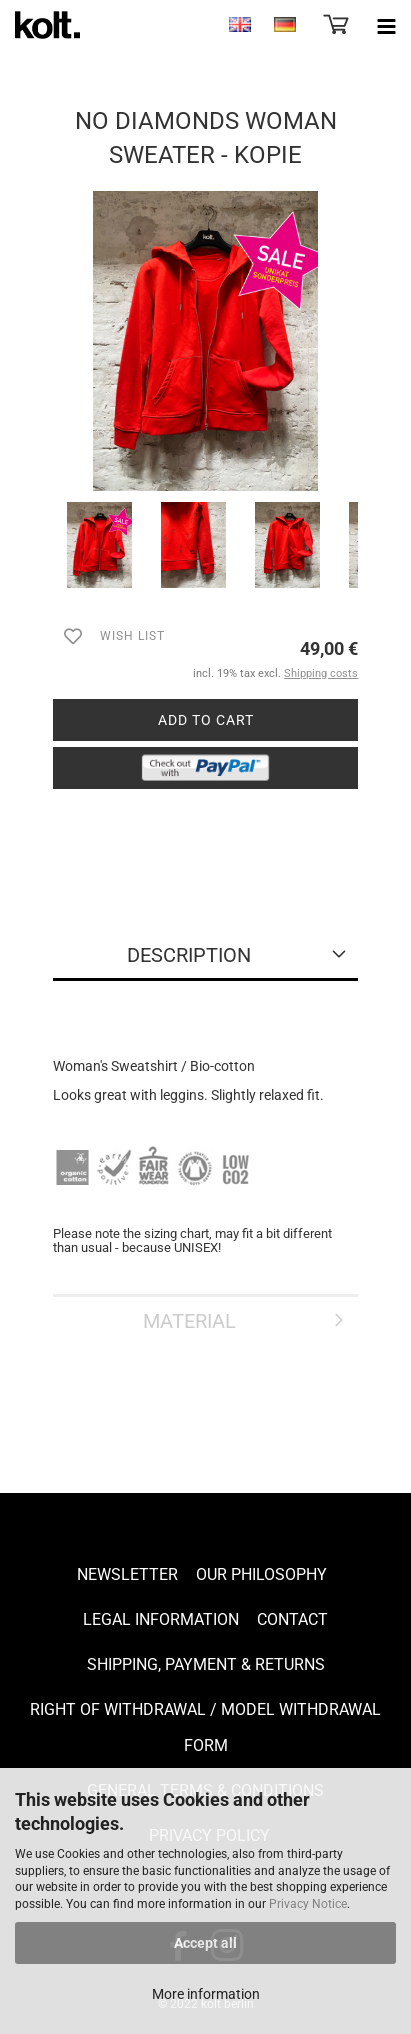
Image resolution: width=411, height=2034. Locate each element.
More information (206, 1994)
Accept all (205, 1943)
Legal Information (161, 1619)
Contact (292, 1619)
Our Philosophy (261, 1574)
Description (189, 955)
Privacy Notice (308, 1904)
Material (189, 1321)
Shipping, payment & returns (206, 1664)
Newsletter (127, 1574)
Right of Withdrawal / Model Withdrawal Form (205, 1728)
